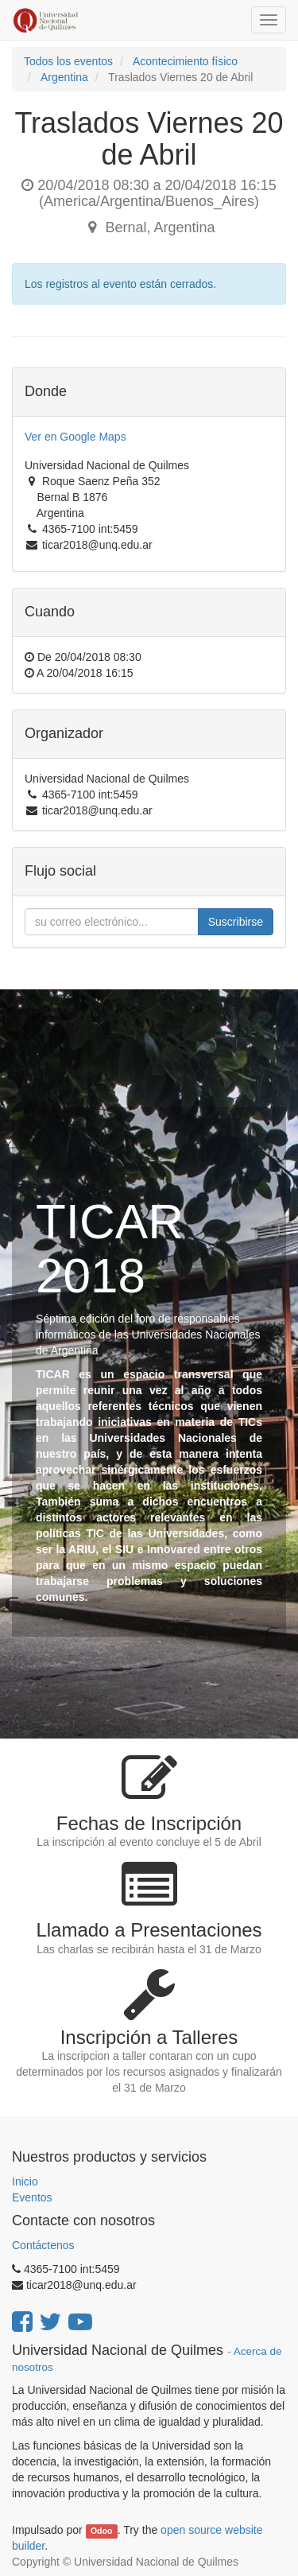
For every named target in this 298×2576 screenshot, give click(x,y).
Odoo (101, 2530)
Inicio (25, 2181)
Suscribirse (235, 921)
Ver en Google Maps (75, 436)
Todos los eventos (68, 61)
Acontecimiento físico (185, 61)
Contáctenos (43, 2245)
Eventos (32, 2197)
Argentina (64, 77)
